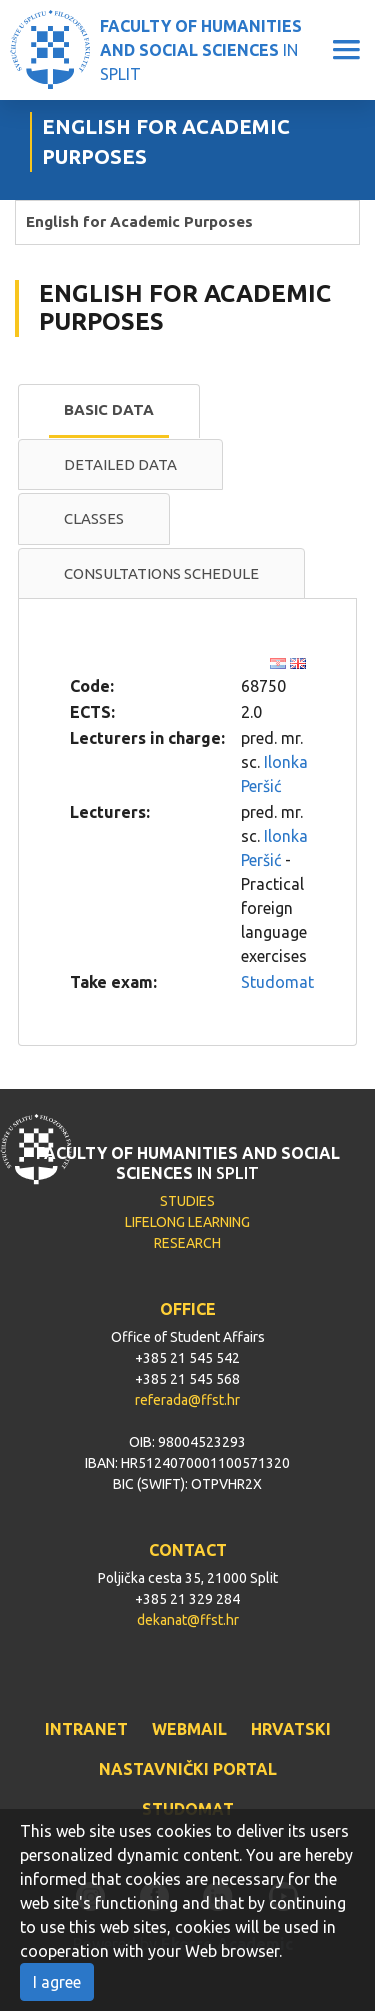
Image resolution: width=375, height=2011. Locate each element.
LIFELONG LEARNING (187, 1222)
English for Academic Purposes (139, 221)
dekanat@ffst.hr (188, 1620)
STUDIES (187, 1201)
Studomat (277, 982)
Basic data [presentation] (109, 409)
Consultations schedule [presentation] (161, 573)
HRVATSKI (291, 1729)
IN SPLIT (201, 50)
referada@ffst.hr (187, 1400)
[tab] (109, 411)
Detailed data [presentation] (120, 464)
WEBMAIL (189, 1729)
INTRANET (86, 1729)
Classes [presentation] (94, 518)
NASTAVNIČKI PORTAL (188, 1769)
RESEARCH (187, 1243)
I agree (57, 1982)
